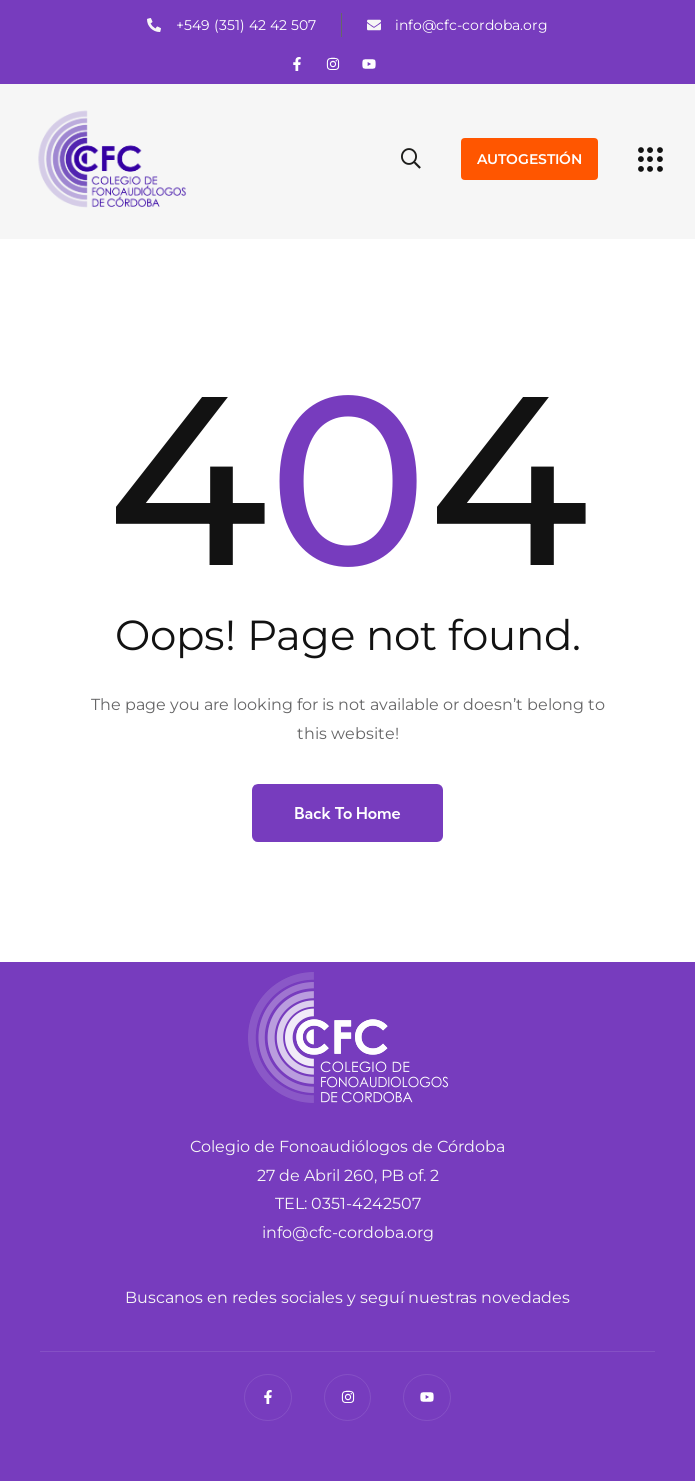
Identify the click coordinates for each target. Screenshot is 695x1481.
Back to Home (347, 813)
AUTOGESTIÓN (529, 159)
